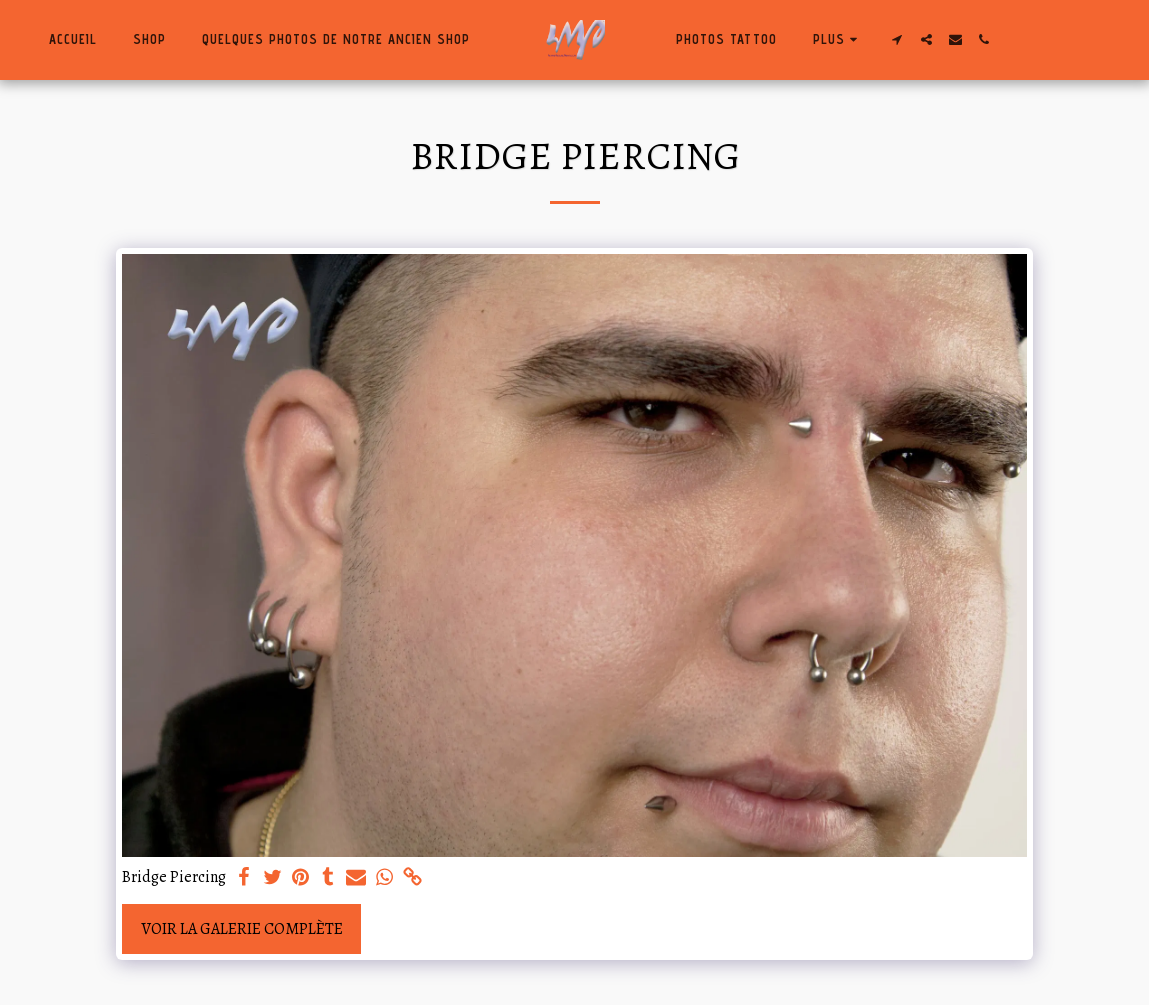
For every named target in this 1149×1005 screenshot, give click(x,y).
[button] (897, 39)
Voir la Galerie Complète (242, 929)
